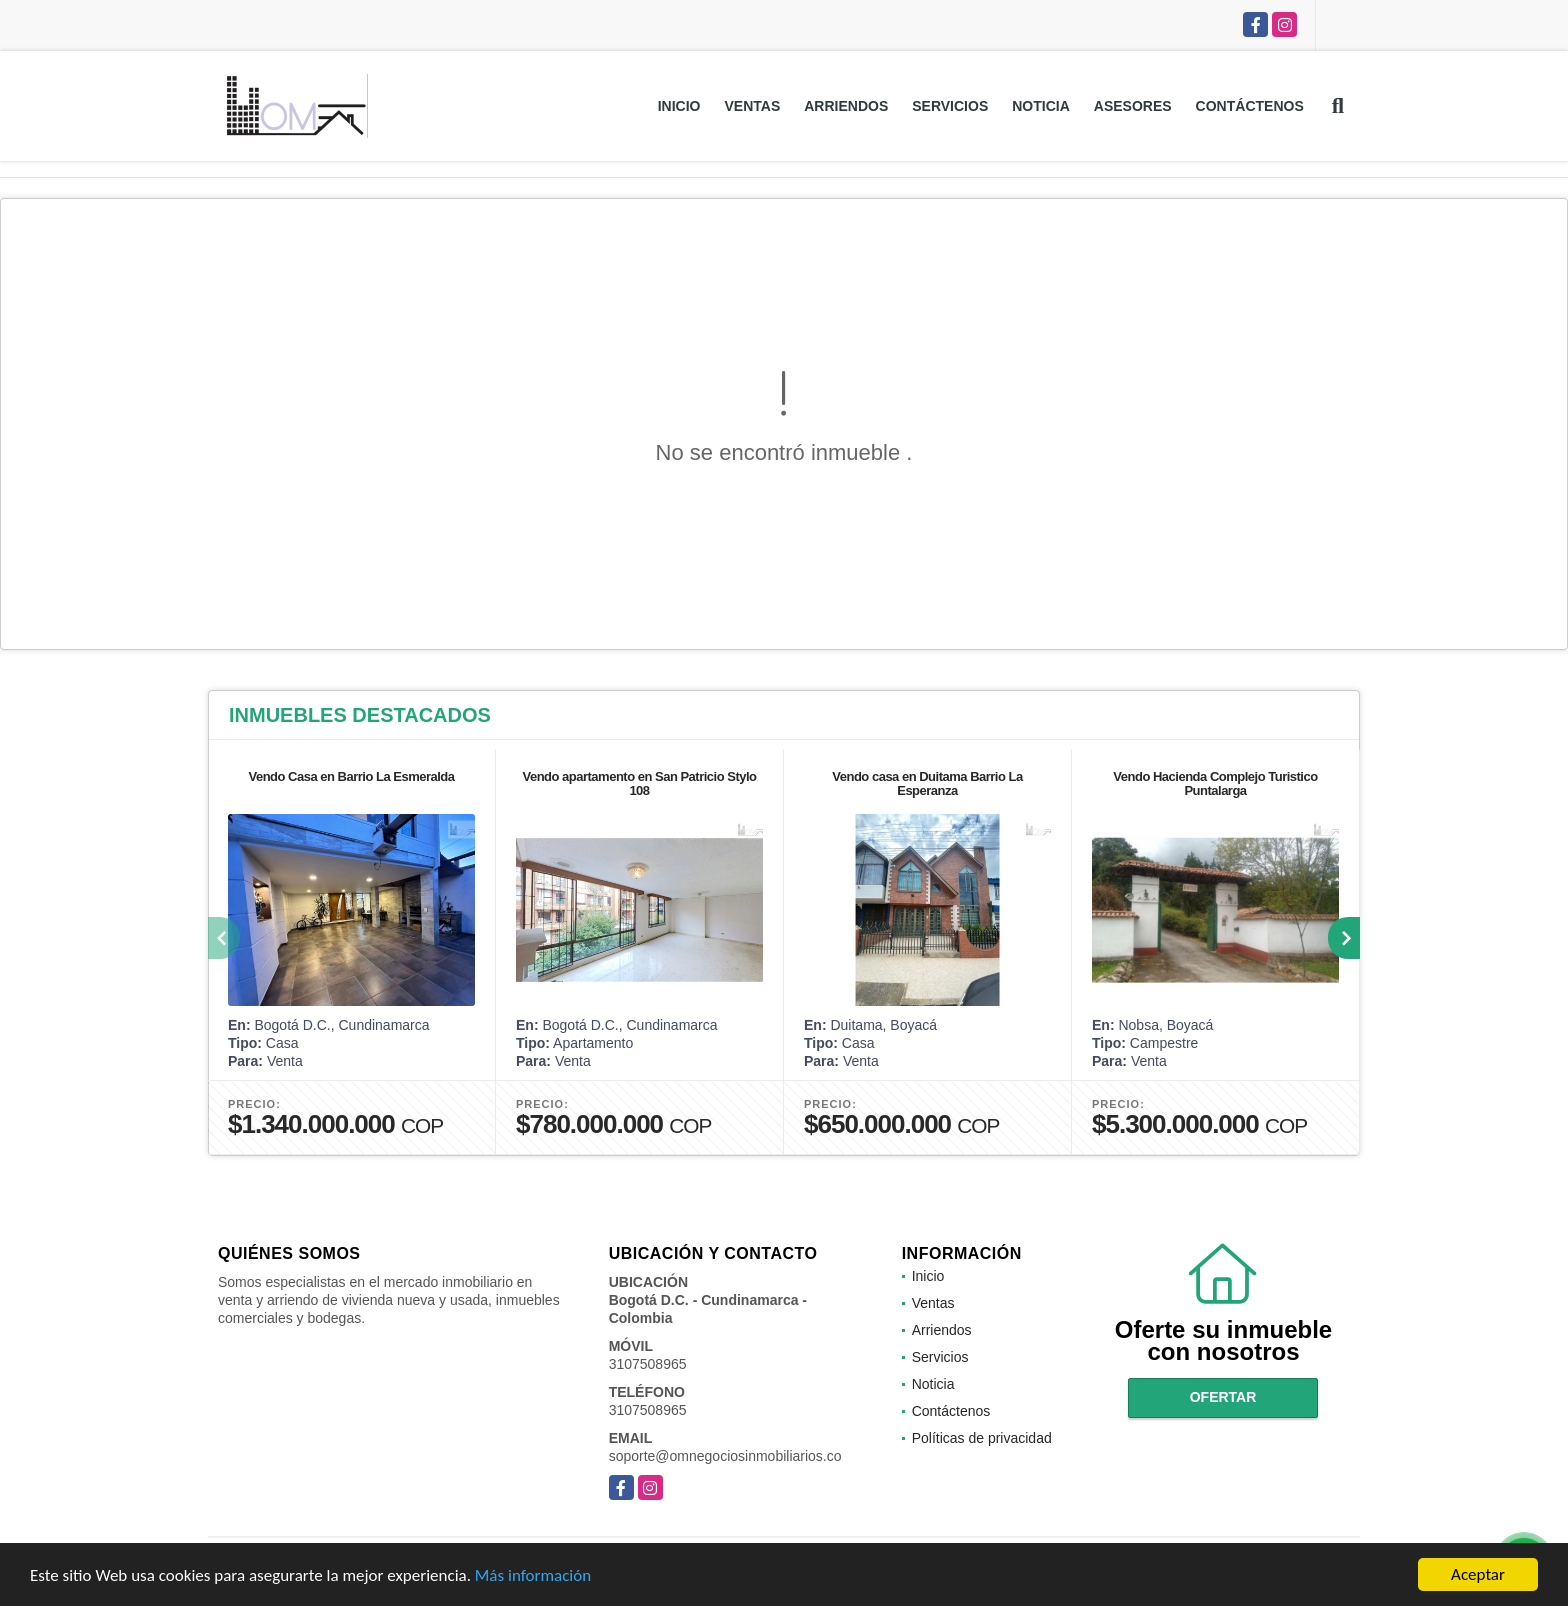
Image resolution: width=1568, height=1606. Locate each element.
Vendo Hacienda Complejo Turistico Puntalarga (1215, 783)
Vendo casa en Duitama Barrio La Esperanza (927, 783)
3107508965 (648, 1364)
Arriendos (846, 106)
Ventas (752, 106)
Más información (533, 1577)
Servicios (950, 106)
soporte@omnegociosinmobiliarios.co (725, 1456)
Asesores (1133, 106)
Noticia (1041, 106)
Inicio (679, 106)
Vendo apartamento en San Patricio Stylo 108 (639, 783)
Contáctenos (1250, 106)
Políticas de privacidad (982, 1438)
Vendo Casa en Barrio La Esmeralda (351, 776)
